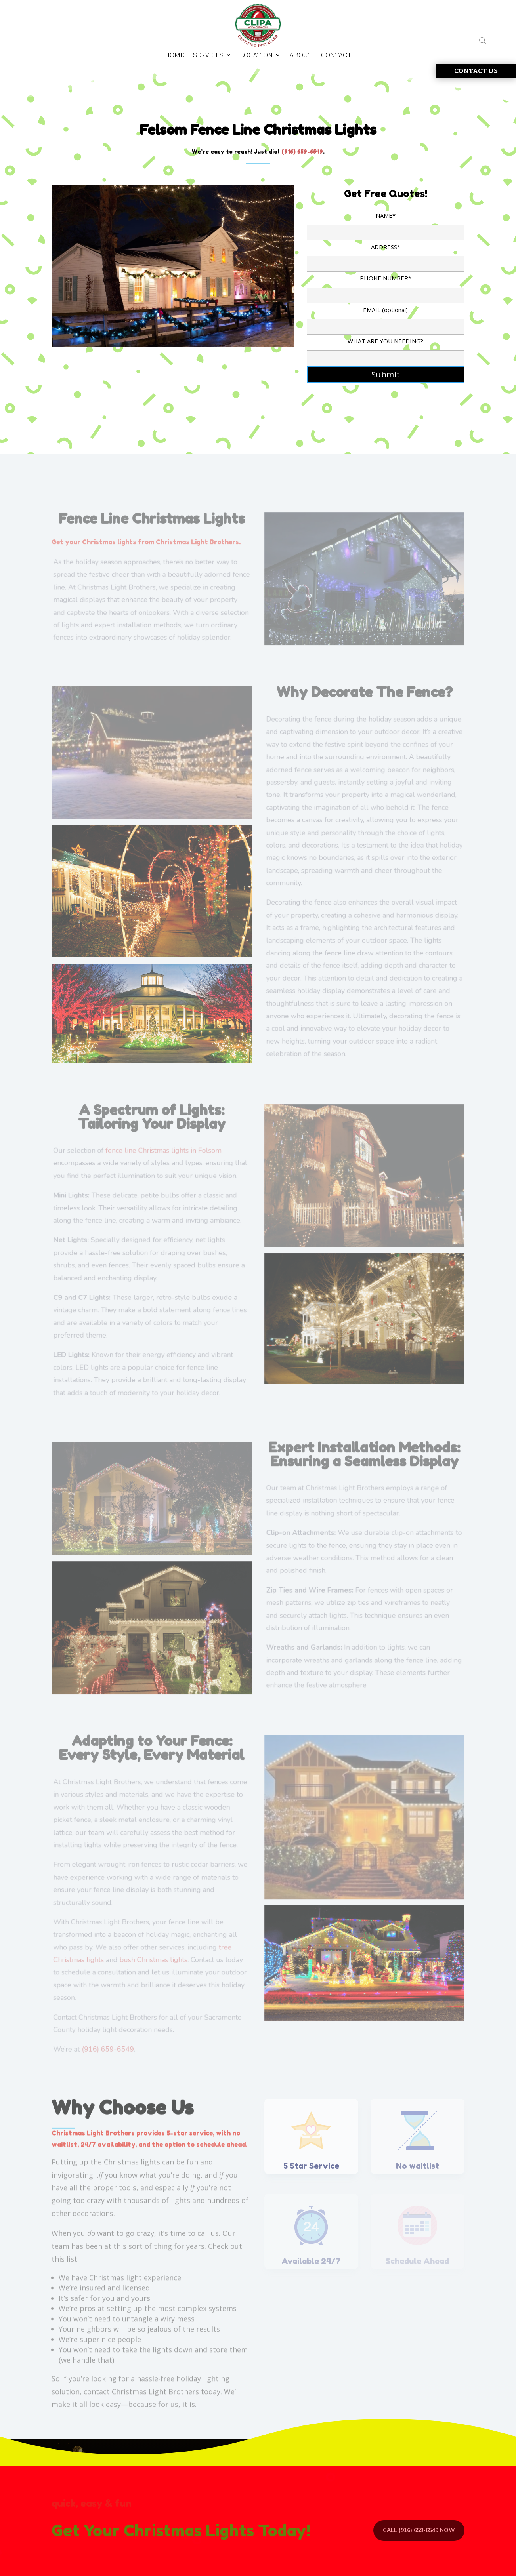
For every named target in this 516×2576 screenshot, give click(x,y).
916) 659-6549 (303, 151)
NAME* (385, 223)
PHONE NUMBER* (385, 286)
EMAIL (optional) (385, 318)
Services (208, 55)
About (300, 55)
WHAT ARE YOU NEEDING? (385, 349)
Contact (336, 55)
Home (174, 55)
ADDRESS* (385, 255)
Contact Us (476, 71)
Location (256, 55)
